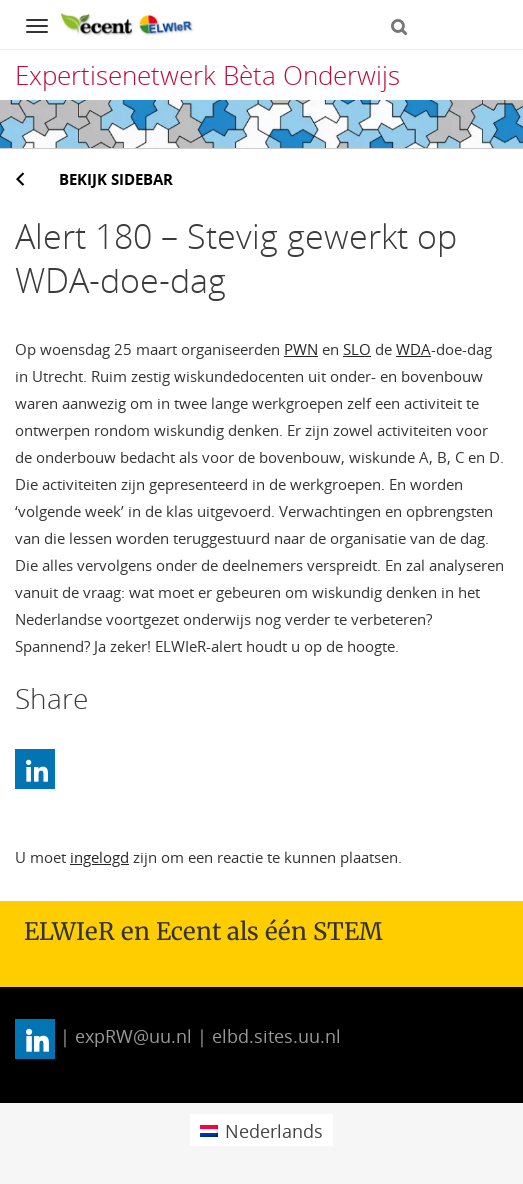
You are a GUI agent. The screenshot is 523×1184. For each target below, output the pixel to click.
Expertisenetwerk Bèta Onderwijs (207, 75)
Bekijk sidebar (116, 179)
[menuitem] (261, 1129)
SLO (357, 349)
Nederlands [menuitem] (274, 1131)
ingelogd (99, 857)
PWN (301, 349)
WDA (413, 349)
